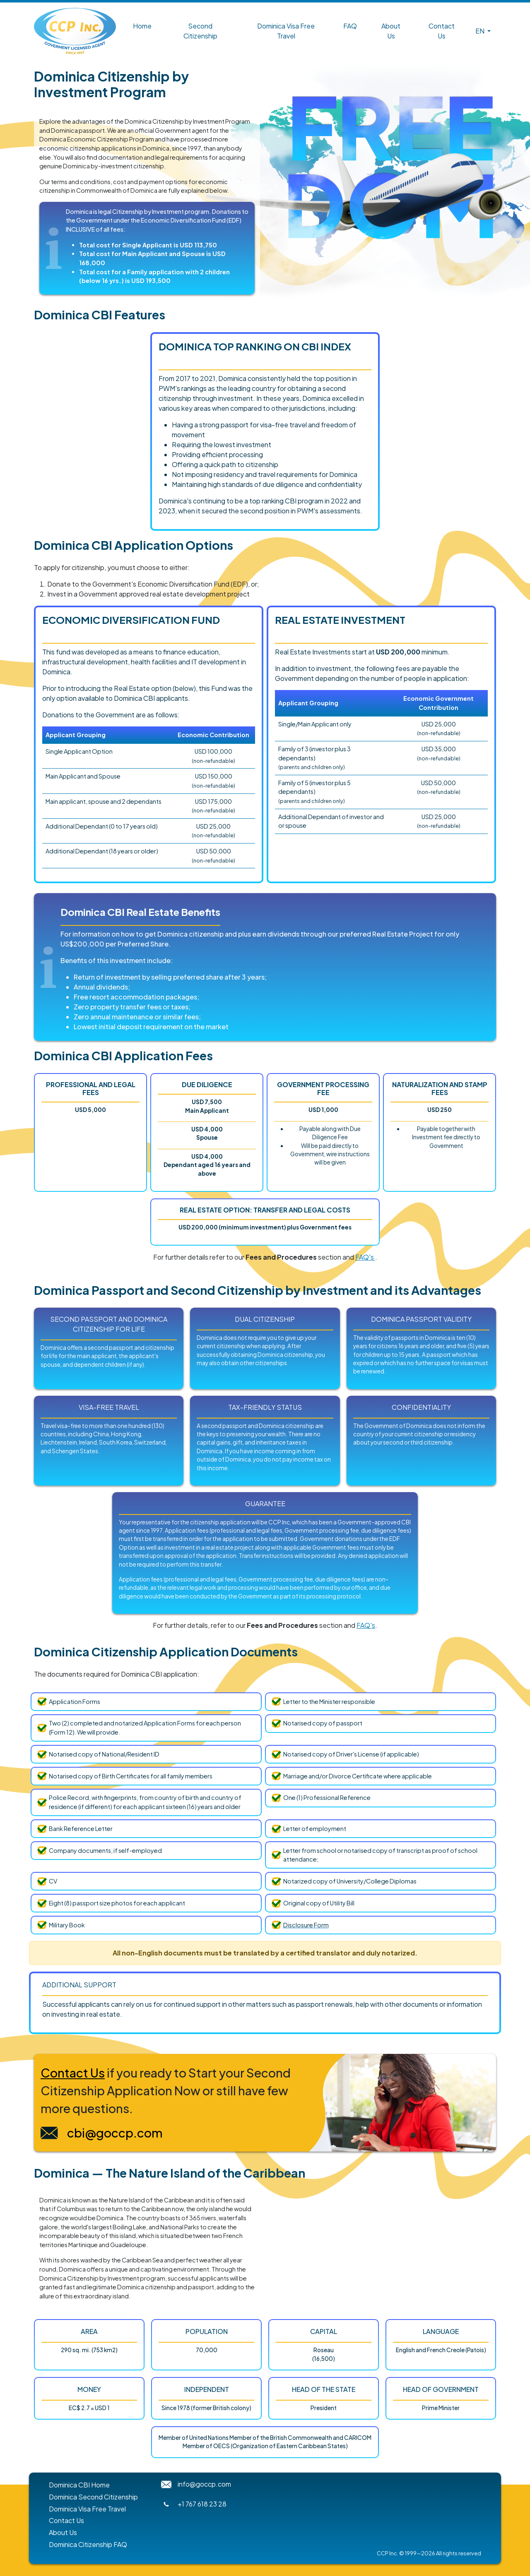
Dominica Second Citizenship (93, 2496)
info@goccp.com (204, 2484)
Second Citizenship (200, 31)
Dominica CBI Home (79, 2484)
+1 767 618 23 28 (202, 2503)
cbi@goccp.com (115, 2132)
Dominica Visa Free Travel (286, 31)
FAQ (350, 26)
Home (142, 26)
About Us (390, 31)
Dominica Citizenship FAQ (88, 2544)
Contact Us (442, 31)
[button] (482, 31)
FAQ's (365, 1257)
